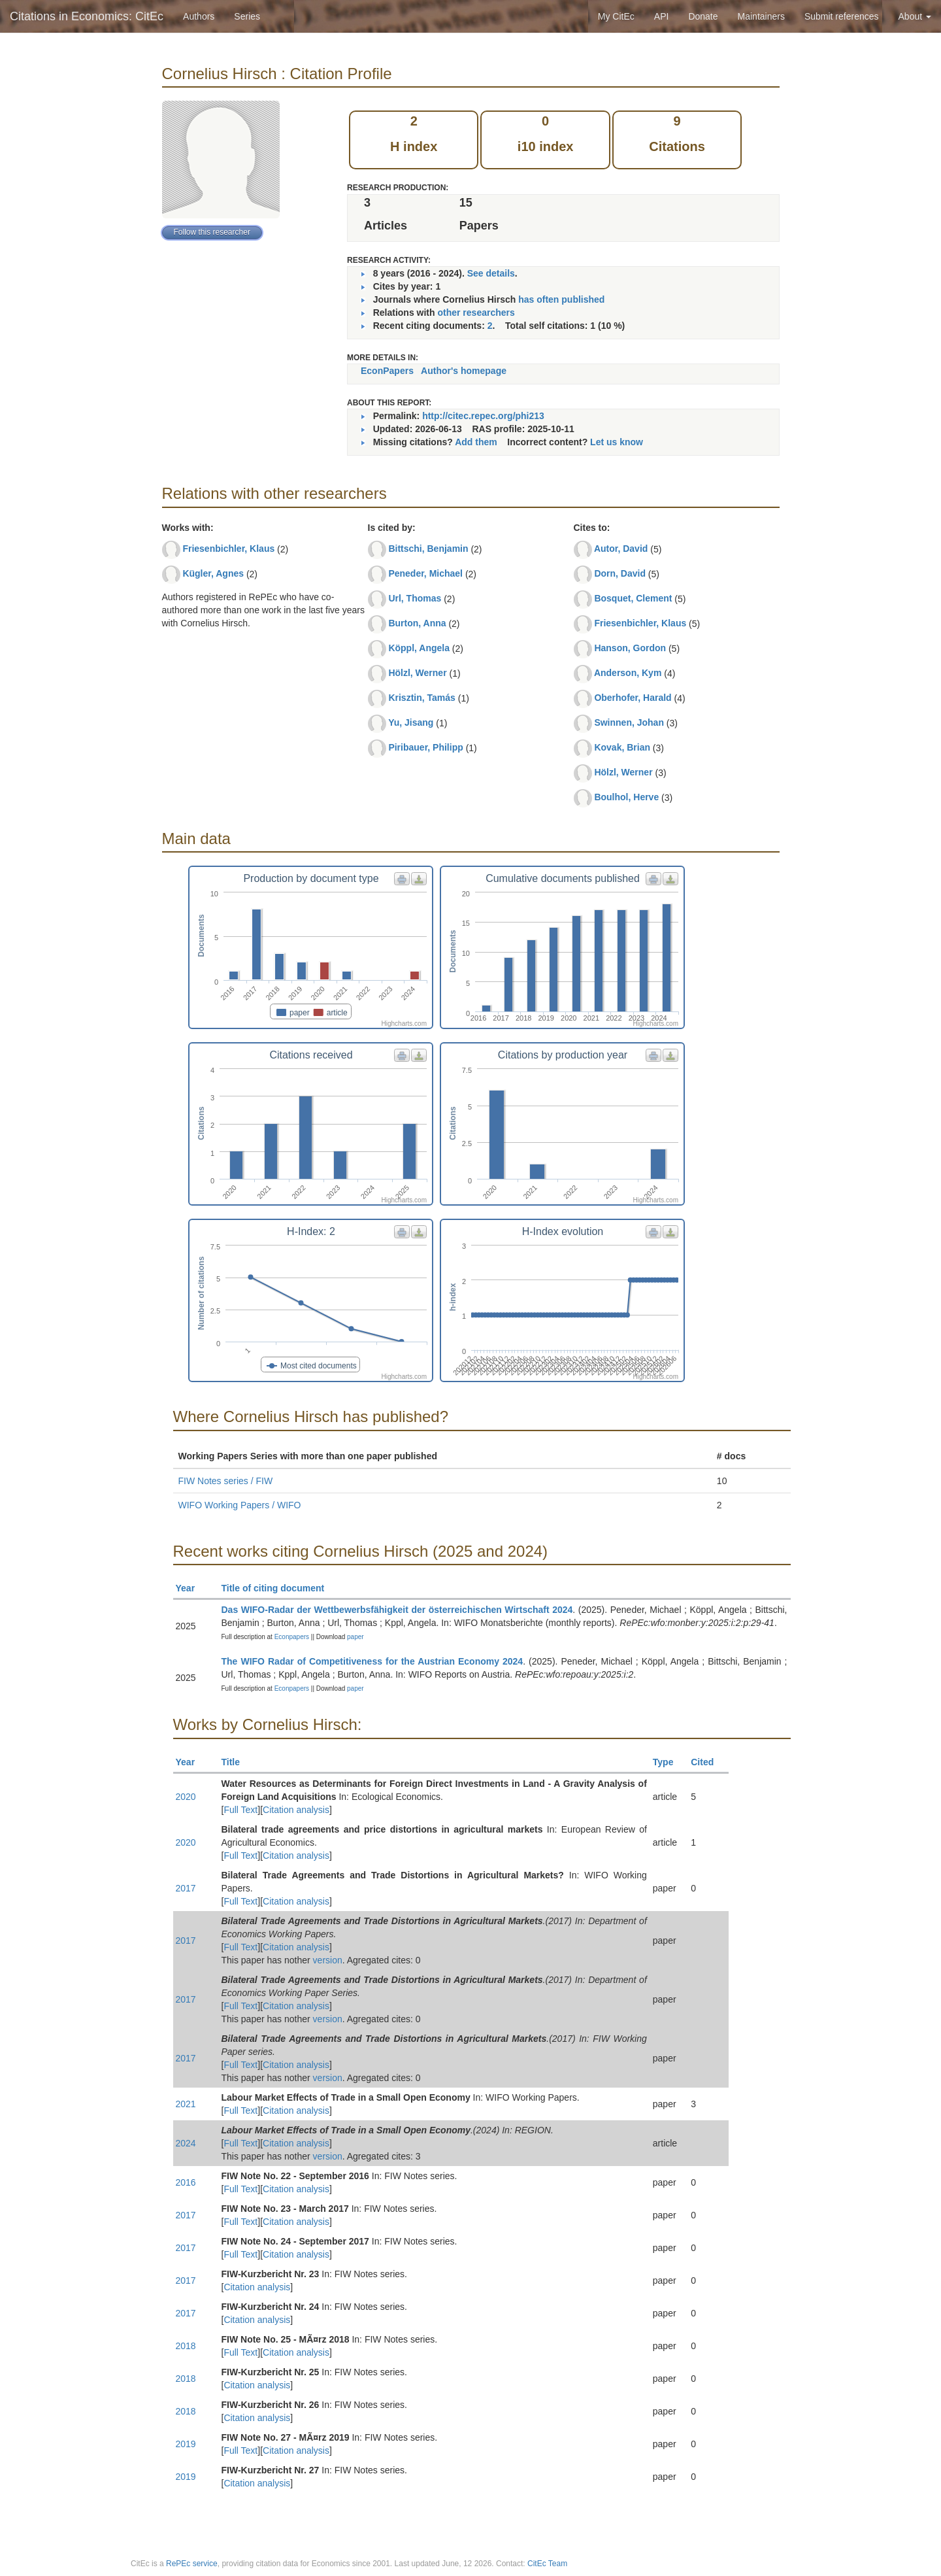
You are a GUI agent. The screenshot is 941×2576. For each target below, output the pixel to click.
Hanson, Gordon (630, 648)
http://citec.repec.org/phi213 (483, 416)
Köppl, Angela (419, 648)
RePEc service (192, 2563)
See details (491, 273)
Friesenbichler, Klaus (228, 548)
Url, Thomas (414, 598)
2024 (186, 2143)
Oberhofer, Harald (632, 697)
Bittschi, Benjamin (428, 548)
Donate (703, 16)
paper (355, 1636)
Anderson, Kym (627, 673)
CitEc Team (547, 2563)
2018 (186, 2346)
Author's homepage (463, 370)
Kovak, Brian (622, 747)
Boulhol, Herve (626, 797)
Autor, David (621, 548)
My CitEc (616, 16)
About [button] (915, 16)
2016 (186, 2182)
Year (191, 1588)
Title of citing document (279, 1588)
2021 (186, 2104)
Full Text (240, 1810)
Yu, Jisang (410, 722)
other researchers (475, 312)
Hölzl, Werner (417, 673)
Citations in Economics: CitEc (86, 16)
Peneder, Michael (425, 573)
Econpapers (290, 1636)
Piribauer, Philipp (425, 747)
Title (237, 1762)
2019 (186, 2444)
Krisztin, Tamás (421, 697)
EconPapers (387, 370)
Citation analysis (296, 1810)
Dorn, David (620, 573)
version (327, 1960)
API (661, 16)
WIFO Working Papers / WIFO (239, 1505)
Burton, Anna (417, 623)
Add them (476, 442)
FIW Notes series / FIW (225, 1481)
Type (669, 1762)
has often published (561, 299)
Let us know (616, 442)
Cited (708, 1762)
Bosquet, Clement (633, 598)
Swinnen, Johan (629, 722)
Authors (198, 16)
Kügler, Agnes (213, 573)
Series (247, 16)
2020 (186, 1796)
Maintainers (761, 16)
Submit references (841, 16)
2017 (186, 1888)
